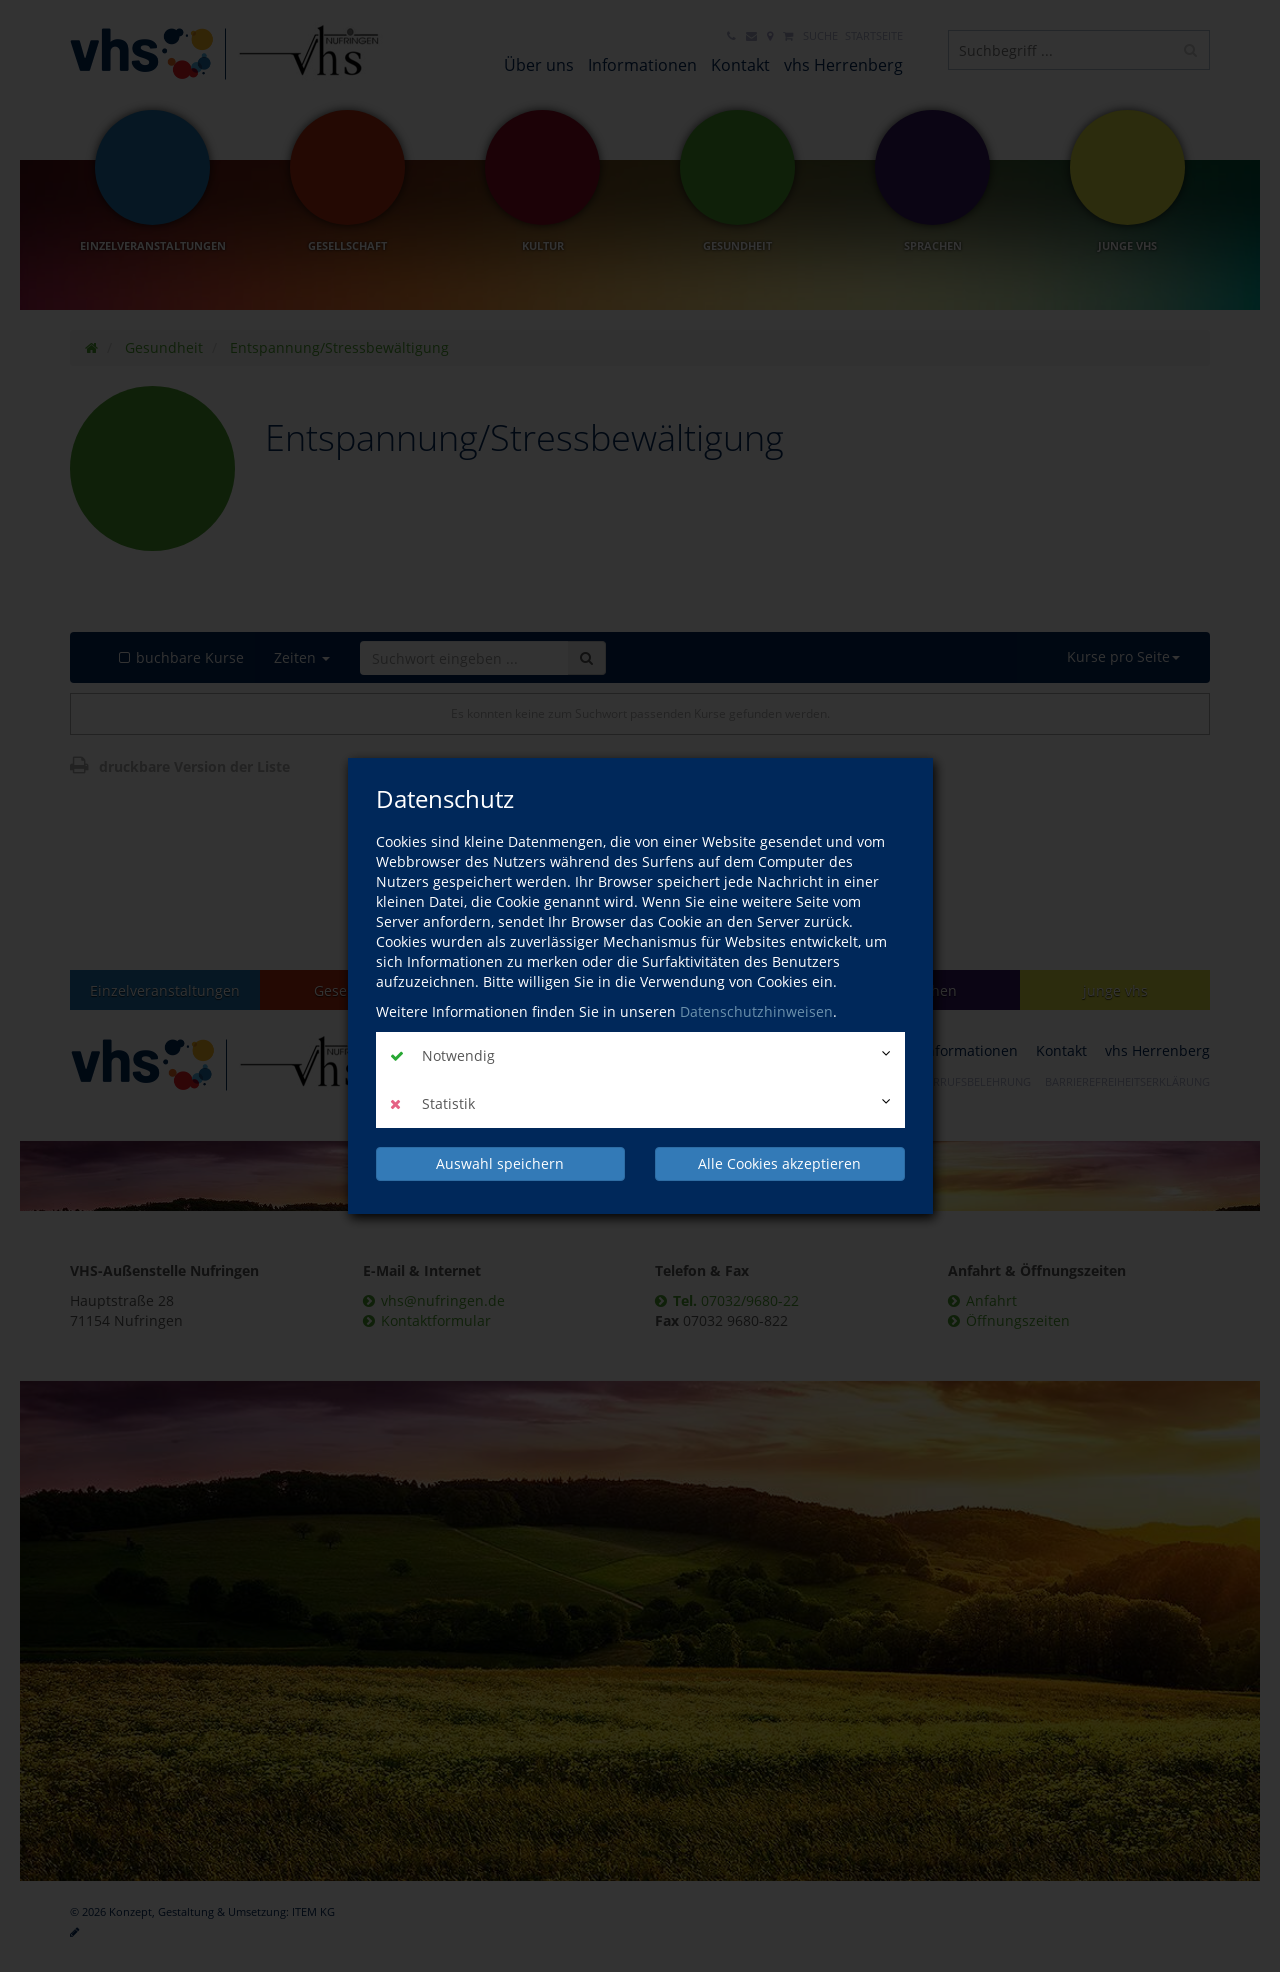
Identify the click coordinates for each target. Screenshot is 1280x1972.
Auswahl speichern (500, 1163)
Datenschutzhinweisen (756, 1011)
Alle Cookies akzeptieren (779, 1163)
